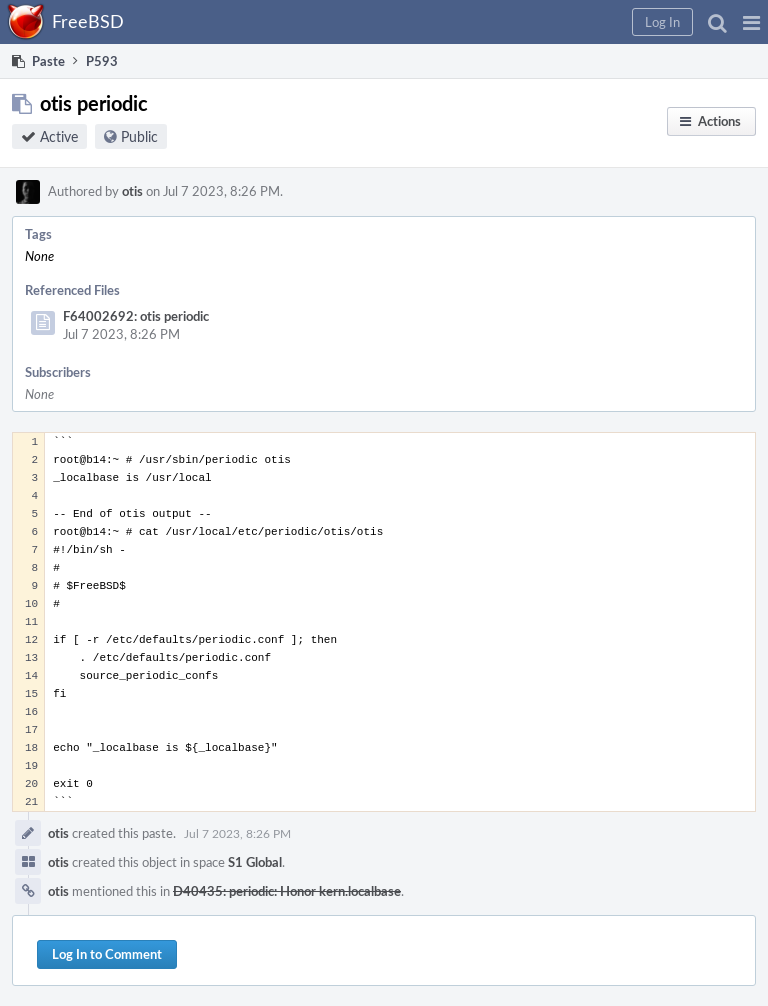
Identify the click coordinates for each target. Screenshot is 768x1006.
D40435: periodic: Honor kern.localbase (287, 891)
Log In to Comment (107, 954)
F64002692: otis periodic (136, 316)
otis (132, 191)
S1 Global (255, 862)
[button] (751, 22)
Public (139, 136)
